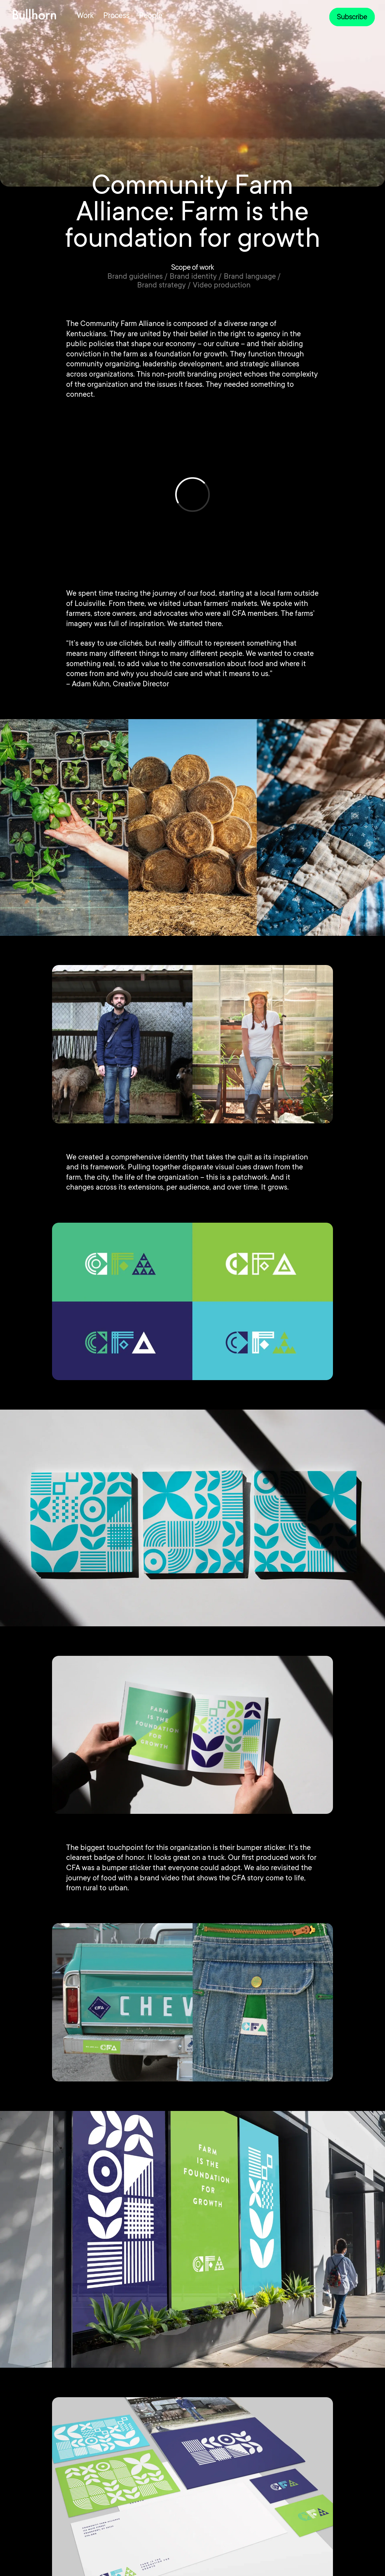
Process (116, 16)
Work (85, 16)
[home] (34, 14)
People (150, 16)
